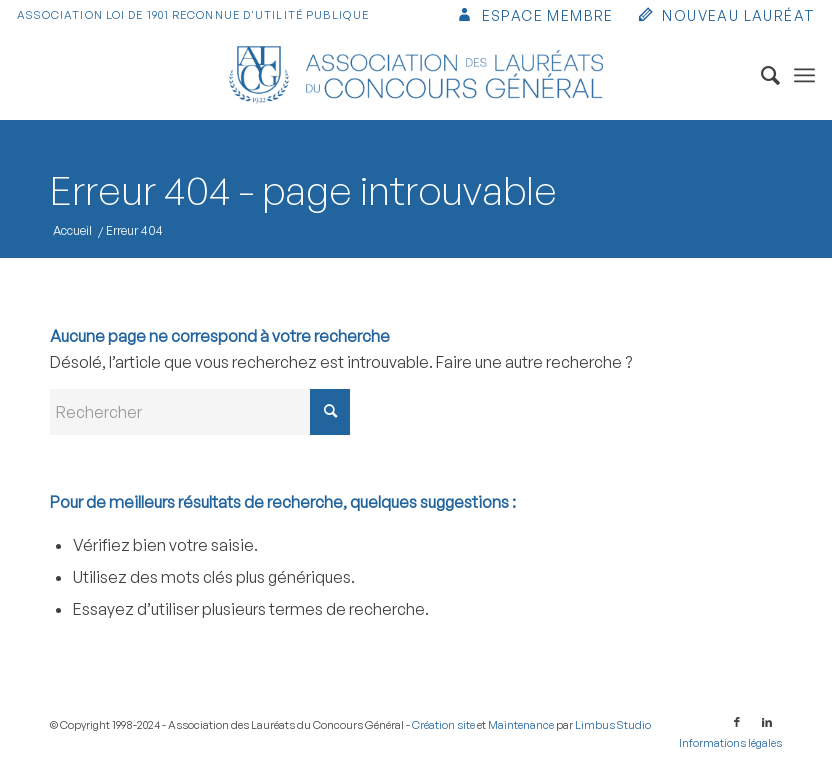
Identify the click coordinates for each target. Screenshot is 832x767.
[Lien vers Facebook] (737, 722)
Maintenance (521, 725)
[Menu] (804, 75)
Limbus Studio (613, 725)
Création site (443, 725)
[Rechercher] (760, 75)
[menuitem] (534, 17)
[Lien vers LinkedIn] (767, 722)
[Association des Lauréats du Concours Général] (416, 75)
